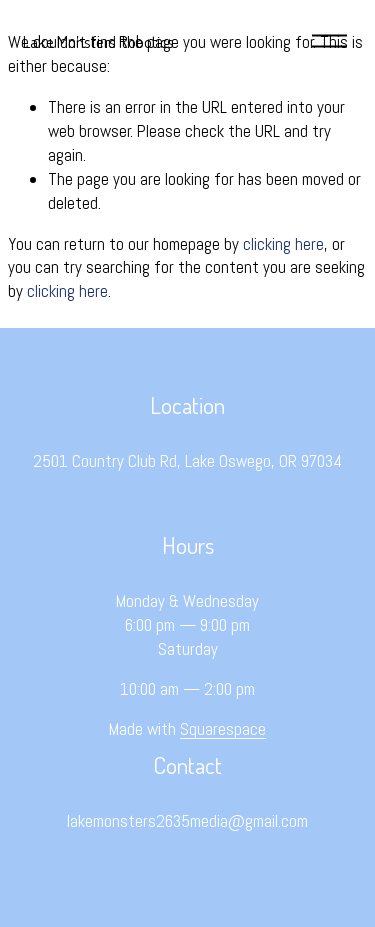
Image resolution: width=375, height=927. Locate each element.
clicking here (283, 244)
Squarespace (223, 729)
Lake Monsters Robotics (98, 41)
